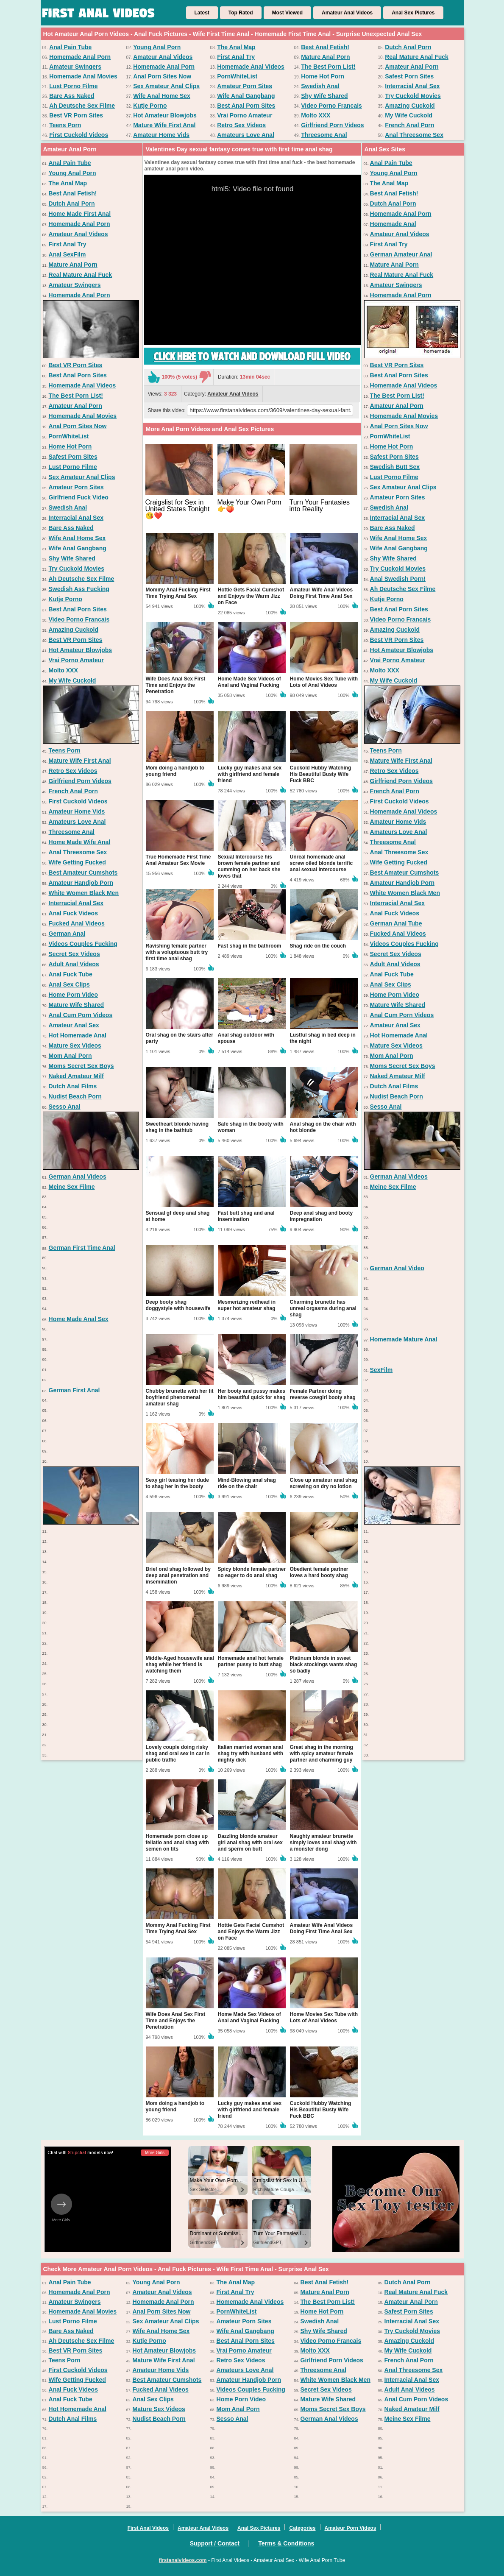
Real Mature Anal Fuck (416, 56)
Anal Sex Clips (69, 984)
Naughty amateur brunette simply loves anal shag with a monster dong (323, 1842)
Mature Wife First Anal (164, 125)
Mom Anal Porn (70, 1055)
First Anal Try (236, 56)
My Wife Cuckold (408, 115)
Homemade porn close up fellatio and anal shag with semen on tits (177, 1842)
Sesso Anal (65, 1106)
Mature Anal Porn (325, 56)
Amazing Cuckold (409, 105)
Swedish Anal (320, 86)
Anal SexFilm (67, 254)
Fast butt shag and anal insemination (246, 1216)
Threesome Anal (324, 134)
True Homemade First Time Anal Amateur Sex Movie (178, 860)
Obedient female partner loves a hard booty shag (319, 1572)
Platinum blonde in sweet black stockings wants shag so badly (323, 1664)
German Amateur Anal (401, 254)
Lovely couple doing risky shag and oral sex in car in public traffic (178, 1753)
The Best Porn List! (328, 66)
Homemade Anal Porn (80, 56)
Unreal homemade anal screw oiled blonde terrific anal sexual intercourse (321, 863)
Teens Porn (65, 125)
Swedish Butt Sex (395, 466)
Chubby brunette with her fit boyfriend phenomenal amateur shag (180, 1397)
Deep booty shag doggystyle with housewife (178, 1305)
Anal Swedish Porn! (398, 578)
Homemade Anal (393, 223)
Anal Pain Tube (70, 47)
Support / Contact (214, 2543)
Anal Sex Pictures (413, 13)
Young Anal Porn (157, 47)
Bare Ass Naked (71, 95)
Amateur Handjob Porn (81, 882)
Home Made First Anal (80, 213)
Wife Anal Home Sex (161, 95)
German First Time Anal (82, 1247)
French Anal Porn (409, 125)
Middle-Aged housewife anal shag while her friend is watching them (180, 1664)
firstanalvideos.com (183, 2560)
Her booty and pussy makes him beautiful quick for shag (252, 1394)
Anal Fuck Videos (73, 913)
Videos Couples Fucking (83, 943)
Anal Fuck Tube (70, 974)
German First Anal (74, 1390)
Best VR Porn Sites (76, 115)
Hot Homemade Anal (77, 1035)
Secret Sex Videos (74, 954)
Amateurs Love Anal (245, 134)
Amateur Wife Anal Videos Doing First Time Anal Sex (321, 593)
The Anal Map (236, 47)
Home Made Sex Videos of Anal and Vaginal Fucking (249, 682)
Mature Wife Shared (76, 1004)
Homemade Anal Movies (83, 76)
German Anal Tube (396, 923)
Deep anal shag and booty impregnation (321, 1216)
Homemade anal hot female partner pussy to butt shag (251, 1661)
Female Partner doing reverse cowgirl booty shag (323, 1394)
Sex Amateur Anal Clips (166, 86)
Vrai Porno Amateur (244, 115)
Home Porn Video (73, 994)
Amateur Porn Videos (350, 2528)
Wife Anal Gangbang (246, 95)
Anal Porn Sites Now (162, 76)
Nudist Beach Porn (75, 1096)
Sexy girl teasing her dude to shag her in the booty (177, 1483)
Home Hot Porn (322, 76)
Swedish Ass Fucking (79, 588)
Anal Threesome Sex (414, 134)
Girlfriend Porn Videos (332, 125)
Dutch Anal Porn (408, 47)
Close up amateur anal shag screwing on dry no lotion (323, 1483)
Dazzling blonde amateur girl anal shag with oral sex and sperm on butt (250, 1842)
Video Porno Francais (331, 105)
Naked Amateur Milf (76, 1076)
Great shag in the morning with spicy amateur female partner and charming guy (321, 1753)
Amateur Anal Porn (411, 66)
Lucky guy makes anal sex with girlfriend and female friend (250, 774)
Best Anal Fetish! (325, 47)
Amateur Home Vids (161, 134)
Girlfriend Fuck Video (79, 497)
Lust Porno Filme (73, 86)
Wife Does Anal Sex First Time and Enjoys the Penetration (176, 685)
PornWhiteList (237, 76)
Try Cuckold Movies (412, 95)
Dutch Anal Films (73, 1086)
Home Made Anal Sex (79, 1319)
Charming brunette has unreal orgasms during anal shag (323, 1308)
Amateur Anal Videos (347, 13)
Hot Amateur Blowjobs (165, 115)
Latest (202, 13)
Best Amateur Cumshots (83, 872)
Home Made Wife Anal (80, 842)
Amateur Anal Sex (74, 1025)
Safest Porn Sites (409, 76)
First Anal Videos (148, 2528)
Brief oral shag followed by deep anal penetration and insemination (178, 1575)
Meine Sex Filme (72, 1186)
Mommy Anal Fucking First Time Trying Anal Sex (178, 593)
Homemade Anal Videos (250, 66)
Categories (302, 2528)
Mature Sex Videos (75, 1045)
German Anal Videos (77, 1176)
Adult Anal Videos (74, 964)
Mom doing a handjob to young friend (175, 771)
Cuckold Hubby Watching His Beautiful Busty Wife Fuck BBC (320, 774)
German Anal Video (397, 1268)
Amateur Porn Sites (244, 86)
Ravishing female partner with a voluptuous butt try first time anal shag (177, 952)
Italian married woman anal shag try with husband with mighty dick (251, 1753)
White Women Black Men (84, 892)
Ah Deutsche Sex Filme (82, 105)
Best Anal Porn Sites (246, 105)
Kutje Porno (150, 105)
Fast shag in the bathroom (249, 946)
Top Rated (240, 13)
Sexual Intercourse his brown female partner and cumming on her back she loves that (249, 866)
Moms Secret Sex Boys (81, 1065)
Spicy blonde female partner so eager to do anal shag (252, 1572)
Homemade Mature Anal (403, 1339)
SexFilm (381, 1369)
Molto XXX (315, 115)
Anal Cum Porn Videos (81, 1015)
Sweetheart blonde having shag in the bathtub (177, 1127)
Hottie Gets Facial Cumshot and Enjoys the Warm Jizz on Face (251, 596)
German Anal (67, 933)
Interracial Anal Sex (412, 86)
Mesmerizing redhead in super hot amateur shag (247, 1305)
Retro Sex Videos (241, 125)
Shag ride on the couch (318, 946)
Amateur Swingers (75, 66)
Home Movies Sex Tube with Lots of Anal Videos (324, 682)
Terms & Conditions (286, 2543)
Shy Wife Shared (324, 95)
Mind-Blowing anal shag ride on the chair (247, 1483)
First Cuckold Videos (78, 134)
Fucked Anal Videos (77, 923)
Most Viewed (287, 13)
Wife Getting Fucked (77, 862)
